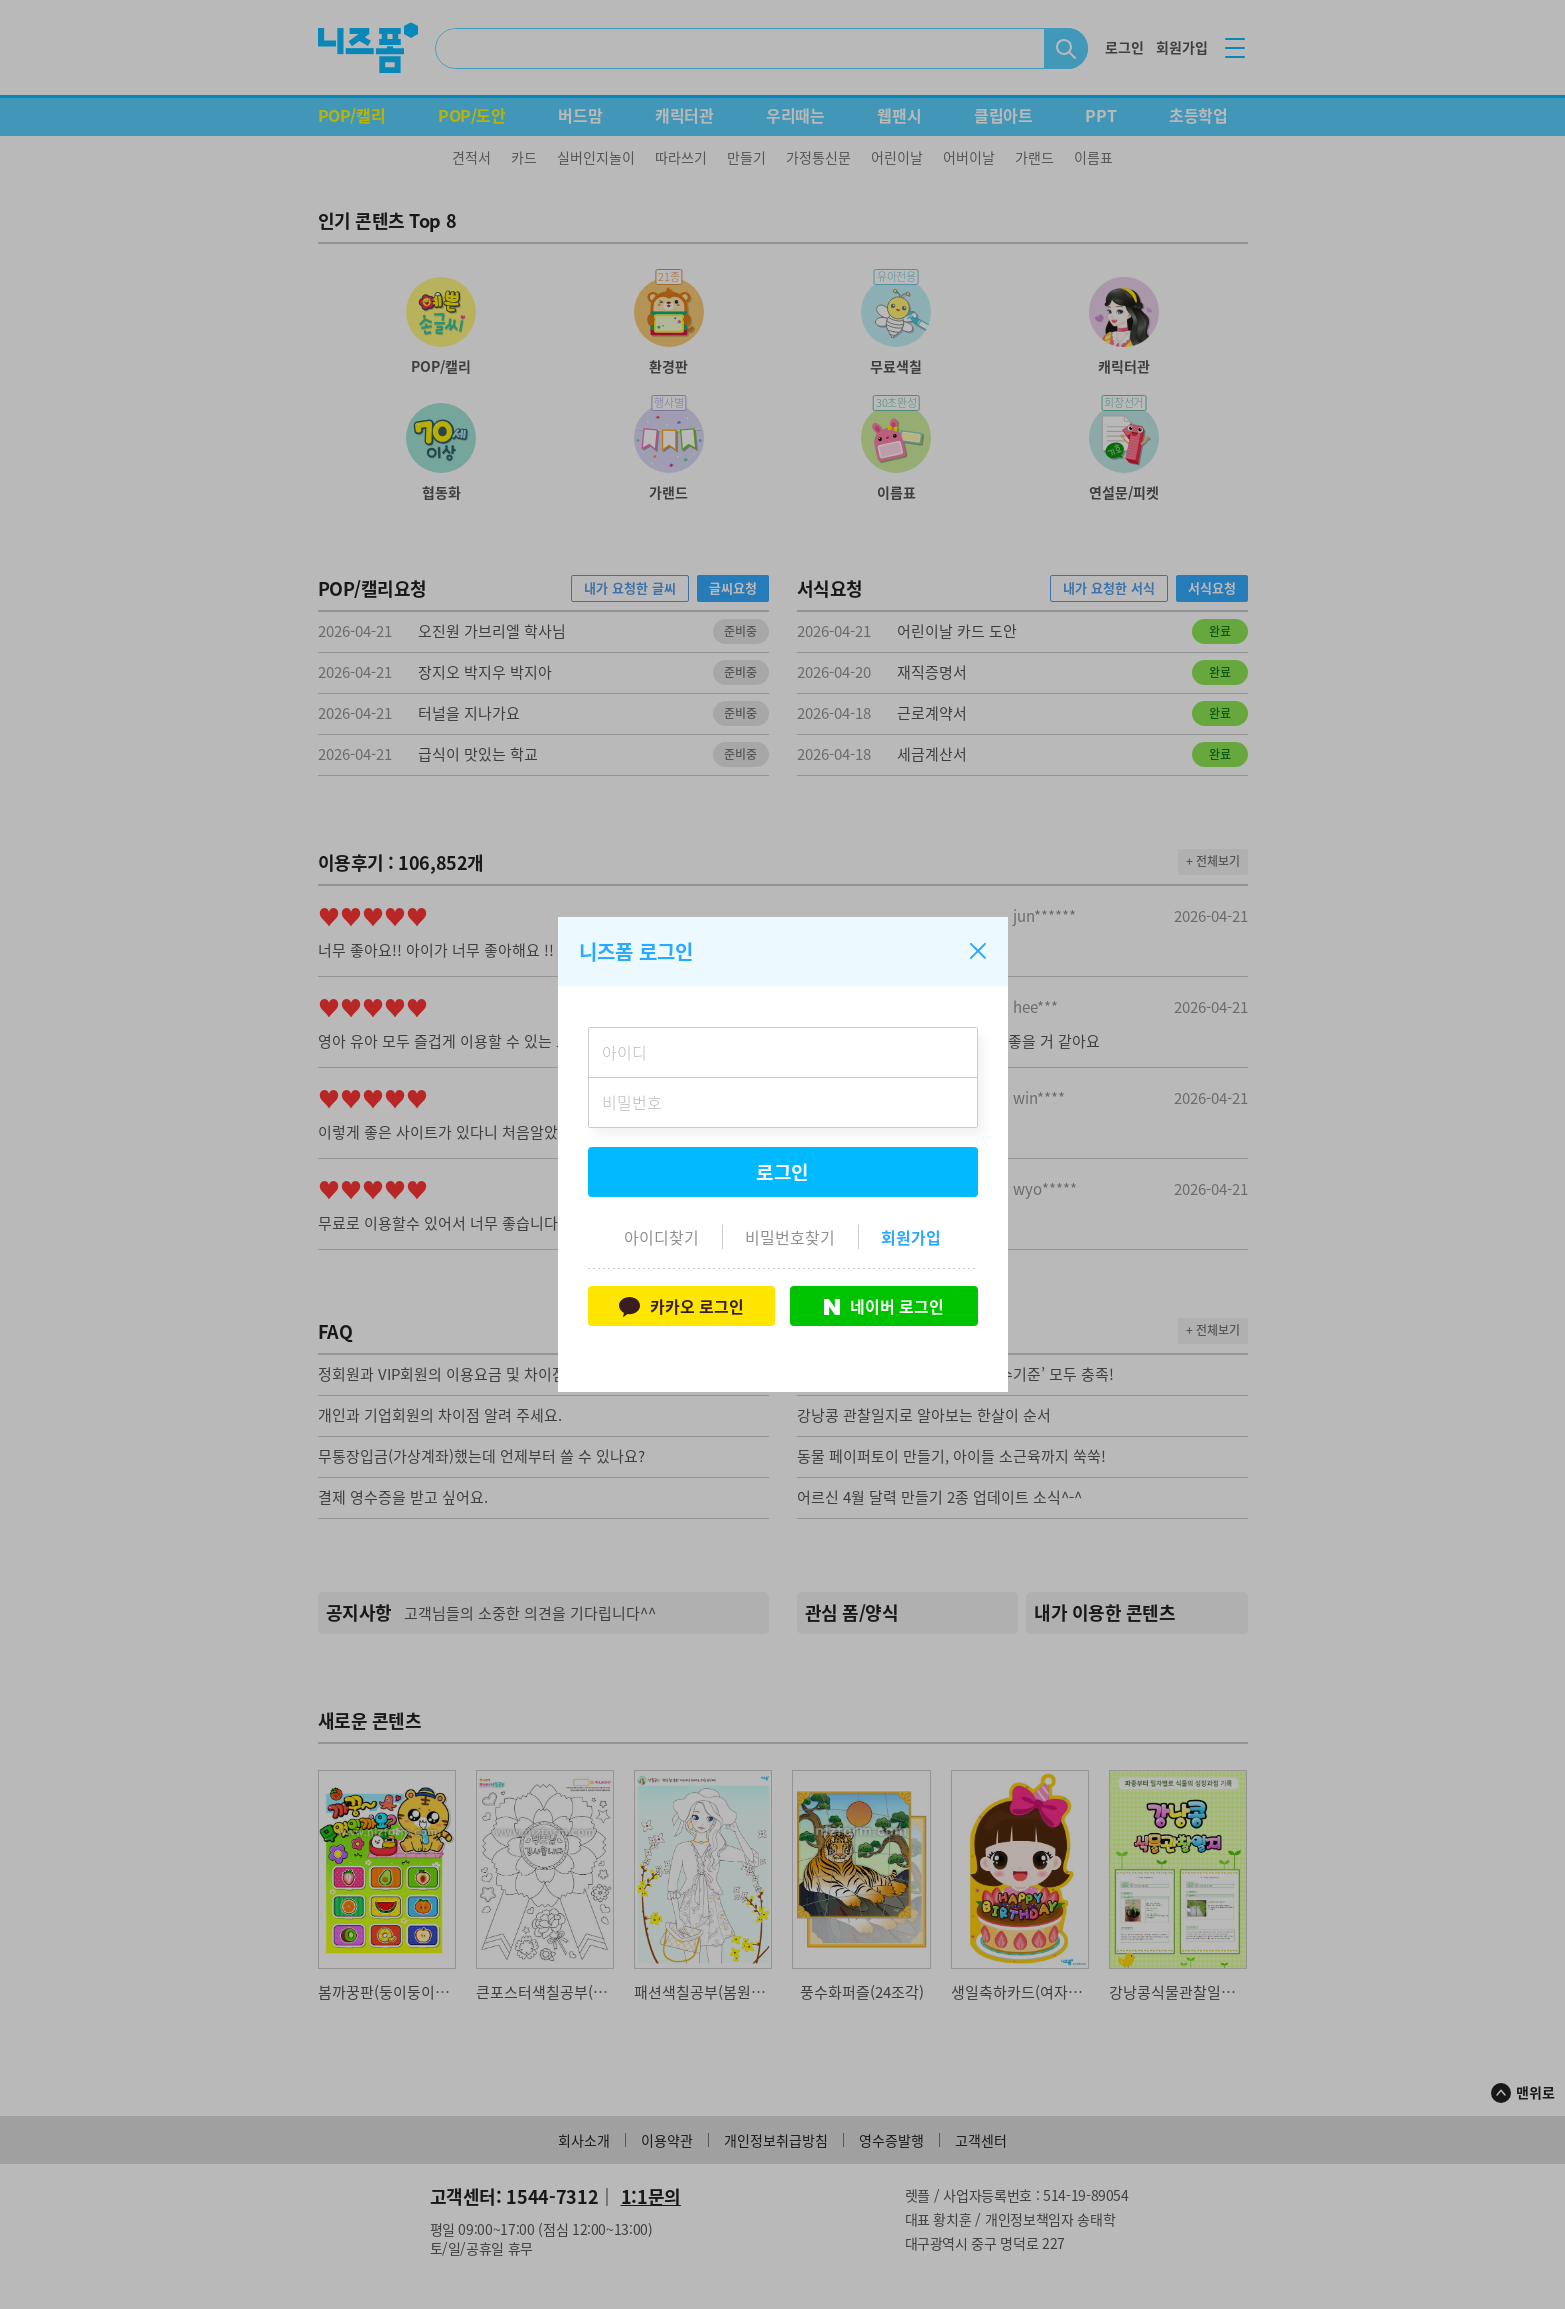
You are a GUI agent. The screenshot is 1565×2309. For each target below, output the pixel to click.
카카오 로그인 (681, 1306)
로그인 (783, 1172)
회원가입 (911, 1237)
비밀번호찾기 (790, 1237)
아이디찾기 (661, 1237)
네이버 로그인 (884, 1306)
